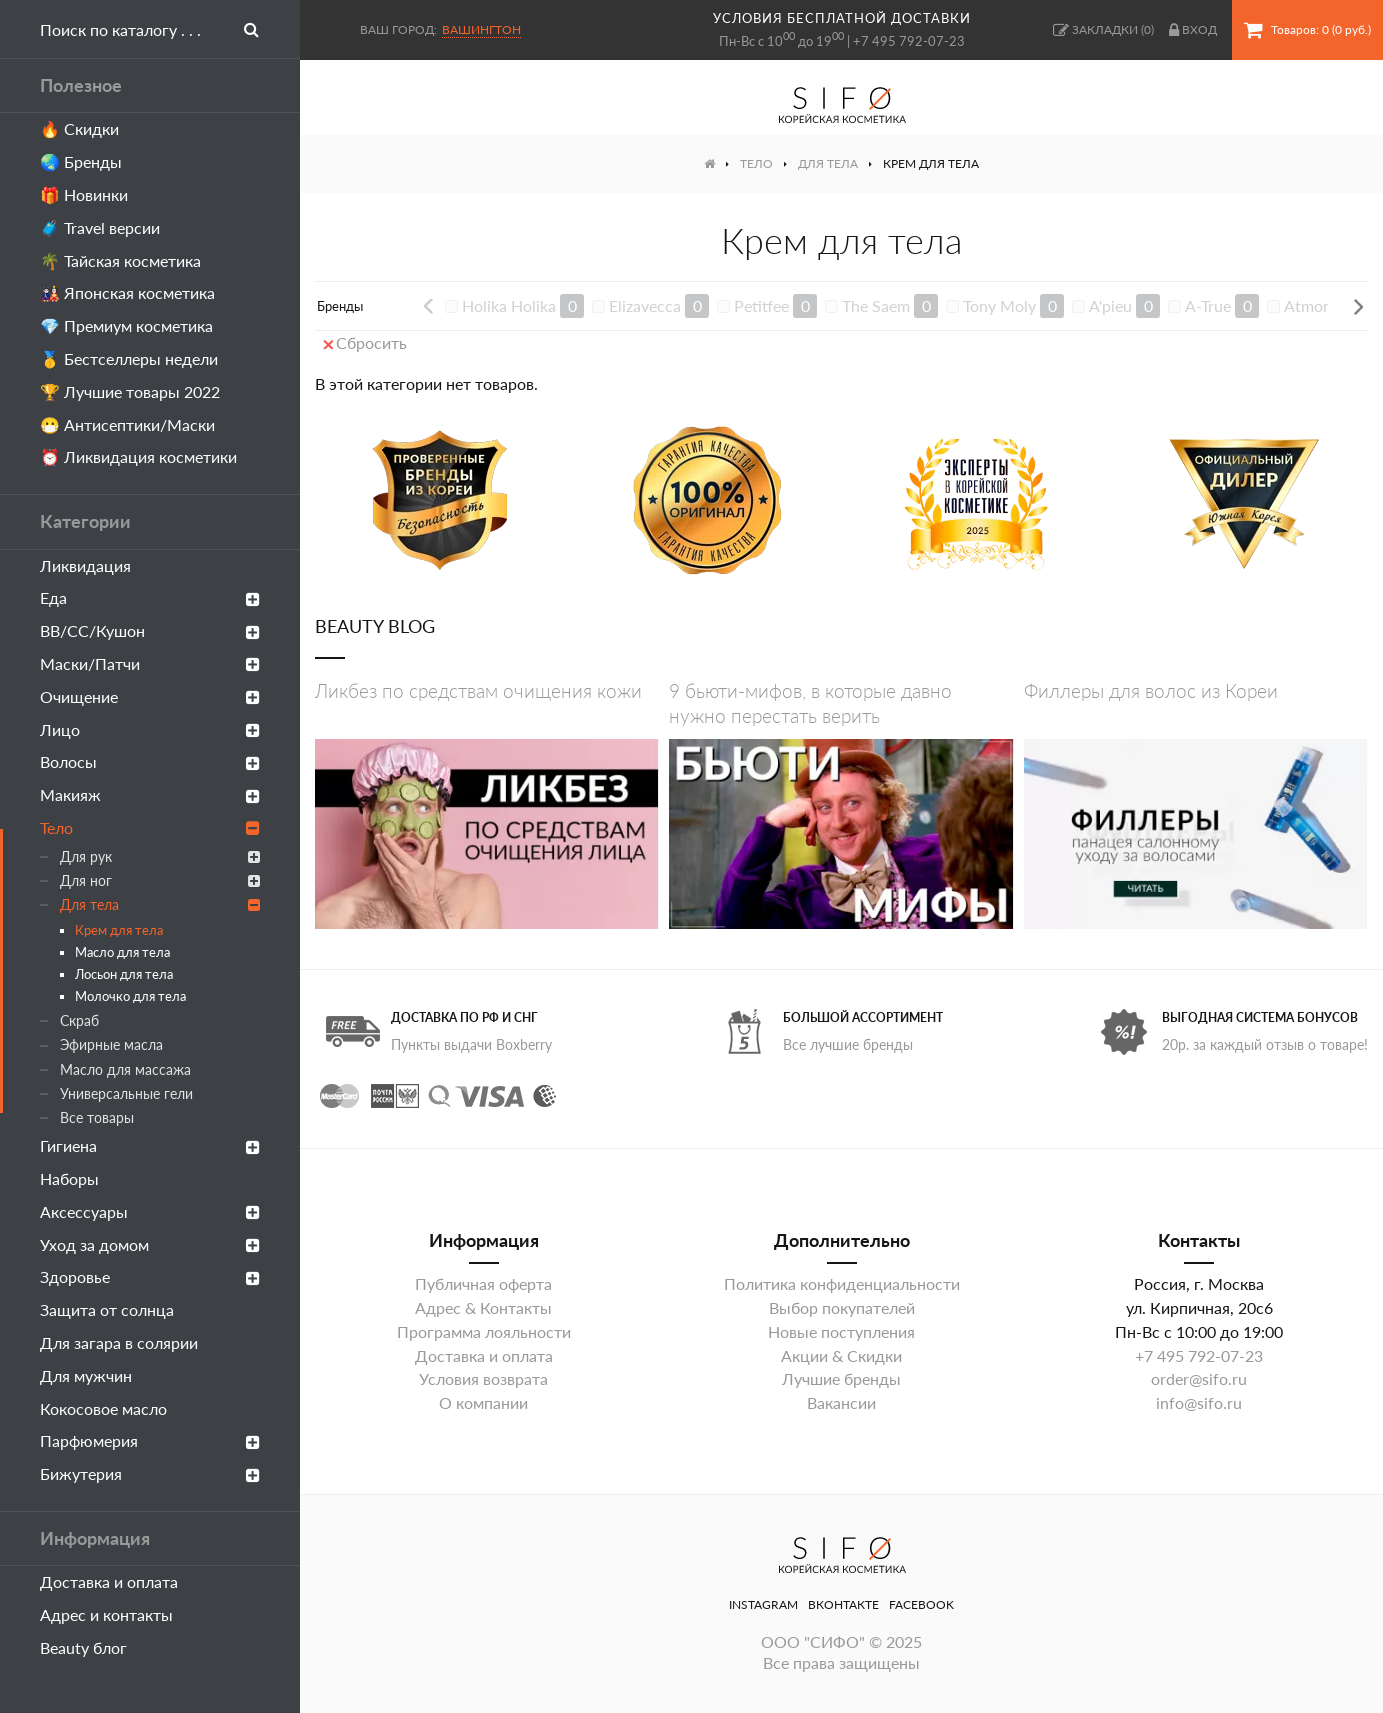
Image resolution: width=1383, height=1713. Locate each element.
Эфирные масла (111, 1044)
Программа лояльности (484, 1331)
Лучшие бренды (841, 1378)
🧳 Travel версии (100, 227)
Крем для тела (119, 930)
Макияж (150, 794)
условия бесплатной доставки (842, 18)
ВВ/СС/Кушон (150, 630)
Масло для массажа (125, 1069)
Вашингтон (481, 29)
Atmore (1310, 305)
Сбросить (365, 342)
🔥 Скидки (79, 128)
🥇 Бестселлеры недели (129, 358)
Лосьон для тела (124, 974)
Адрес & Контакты (483, 1307)
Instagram (763, 1604)
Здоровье (150, 1276)
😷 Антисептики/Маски (127, 424)
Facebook (921, 1604)
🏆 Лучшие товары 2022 (130, 391)
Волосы (150, 761)
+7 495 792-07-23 (909, 41)
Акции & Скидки (841, 1355)
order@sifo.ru (1199, 1378)
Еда (150, 597)
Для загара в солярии (119, 1342)
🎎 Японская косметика (127, 292)
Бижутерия (150, 1473)
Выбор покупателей (842, 1307)
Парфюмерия (150, 1440)
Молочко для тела (130, 996)
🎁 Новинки (84, 194)
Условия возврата (483, 1378)
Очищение (150, 696)
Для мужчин (86, 1375)
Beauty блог (83, 1647)
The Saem (876, 305)
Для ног (160, 880)
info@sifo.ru (1199, 1402)
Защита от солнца (107, 1309)
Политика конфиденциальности (842, 1283)
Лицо (150, 729)
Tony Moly (999, 305)
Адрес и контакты (106, 1614)
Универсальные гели (126, 1093)
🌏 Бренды (81, 161)
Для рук (160, 856)
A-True (1208, 305)
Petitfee (761, 305)
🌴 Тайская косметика (120, 260)
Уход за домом (150, 1244)
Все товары (97, 1117)
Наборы (69, 1178)
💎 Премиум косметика (126, 325)
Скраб (79, 1020)
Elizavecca (645, 305)
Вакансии (841, 1402)
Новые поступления (841, 1331)
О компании (483, 1402)
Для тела (160, 904)
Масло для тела (122, 952)
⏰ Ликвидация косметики (138, 456)
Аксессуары (150, 1211)
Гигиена (150, 1145)
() (1103, 30)
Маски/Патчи (150, 663)
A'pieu (1110, 305)
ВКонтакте (843, 1604)
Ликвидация (85, 565)
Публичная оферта (483, 1283)
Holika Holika (509, 305)
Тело (150, 827)
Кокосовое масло (103, 1408)
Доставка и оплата (109, 1581)
